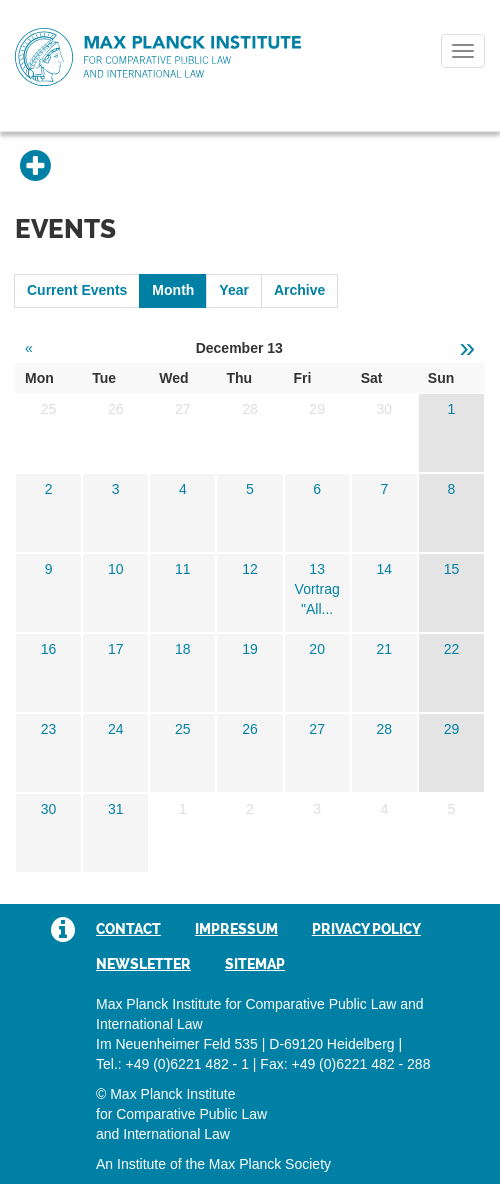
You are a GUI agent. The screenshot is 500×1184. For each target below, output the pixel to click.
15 (452, 569)
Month (173, 290)
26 (250, 729)
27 (317, 729)
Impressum (236, 929)
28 (384, 729)
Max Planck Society (270, 1164)
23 (49, 729)
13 (317, 569)
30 (49, 809)
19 (250, 649)
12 (250, 569)
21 (384, 649)
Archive (299, 290)
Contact (128, 929)
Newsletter (143, 964)
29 (452, 729)
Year (234, 290)
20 (317, 649)
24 (116, 729)
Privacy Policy (366, 929)
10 (116, 569)
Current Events (77, 290)
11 (183, 569)
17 (116, 649)
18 (183, 649)
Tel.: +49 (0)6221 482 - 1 (172, 1064)
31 (116, 809)
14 (384, 569)
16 (49, 649)
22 (452, 649)
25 (183, 729)
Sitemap (255, 964)
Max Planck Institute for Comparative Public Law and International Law (158, 58)
